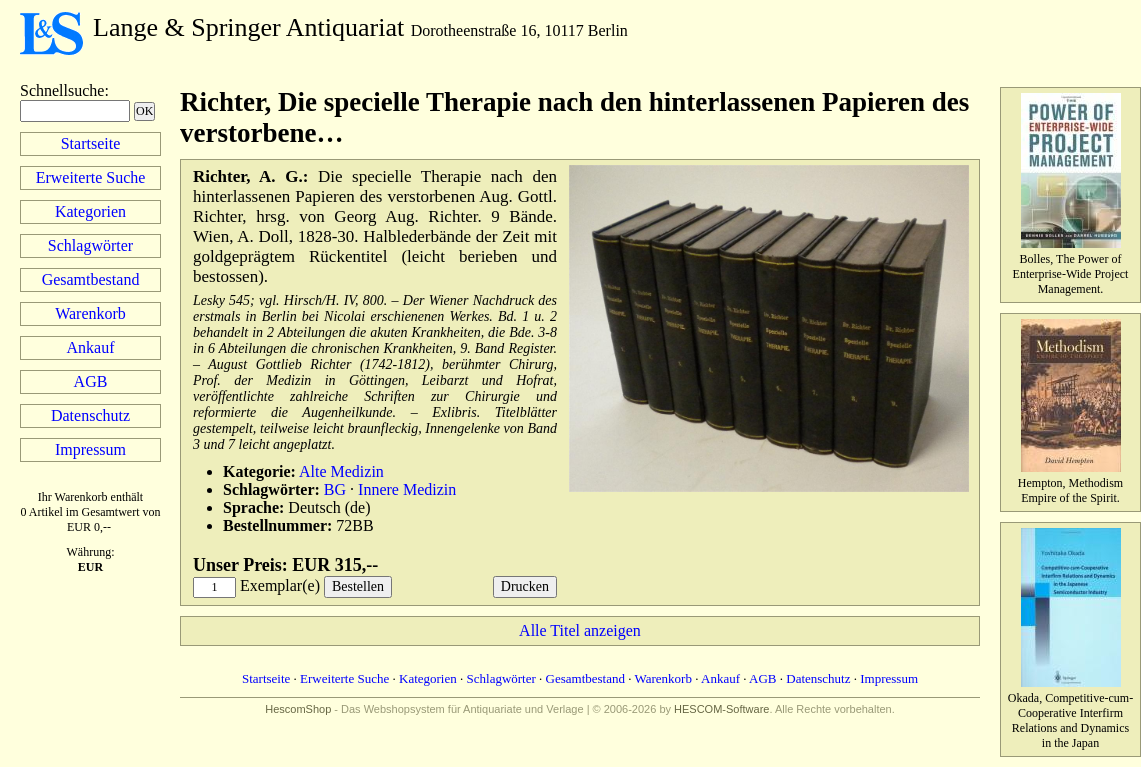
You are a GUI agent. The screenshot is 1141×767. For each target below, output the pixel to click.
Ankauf (91, 347)
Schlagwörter (90, 245)
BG (335, 489)
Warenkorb (90, 313)
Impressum (90, 449)
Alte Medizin (341, 471)
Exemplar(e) (280, 585)
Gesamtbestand (91, 279)
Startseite (91, 143)
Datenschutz (90, 415)
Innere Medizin (407, 489)
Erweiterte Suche (91, 177)
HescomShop (298, 709)
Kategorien (90, 211)
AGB (91, 381)
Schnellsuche (62, 90)
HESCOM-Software (721, 709)
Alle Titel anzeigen (580, 630)
